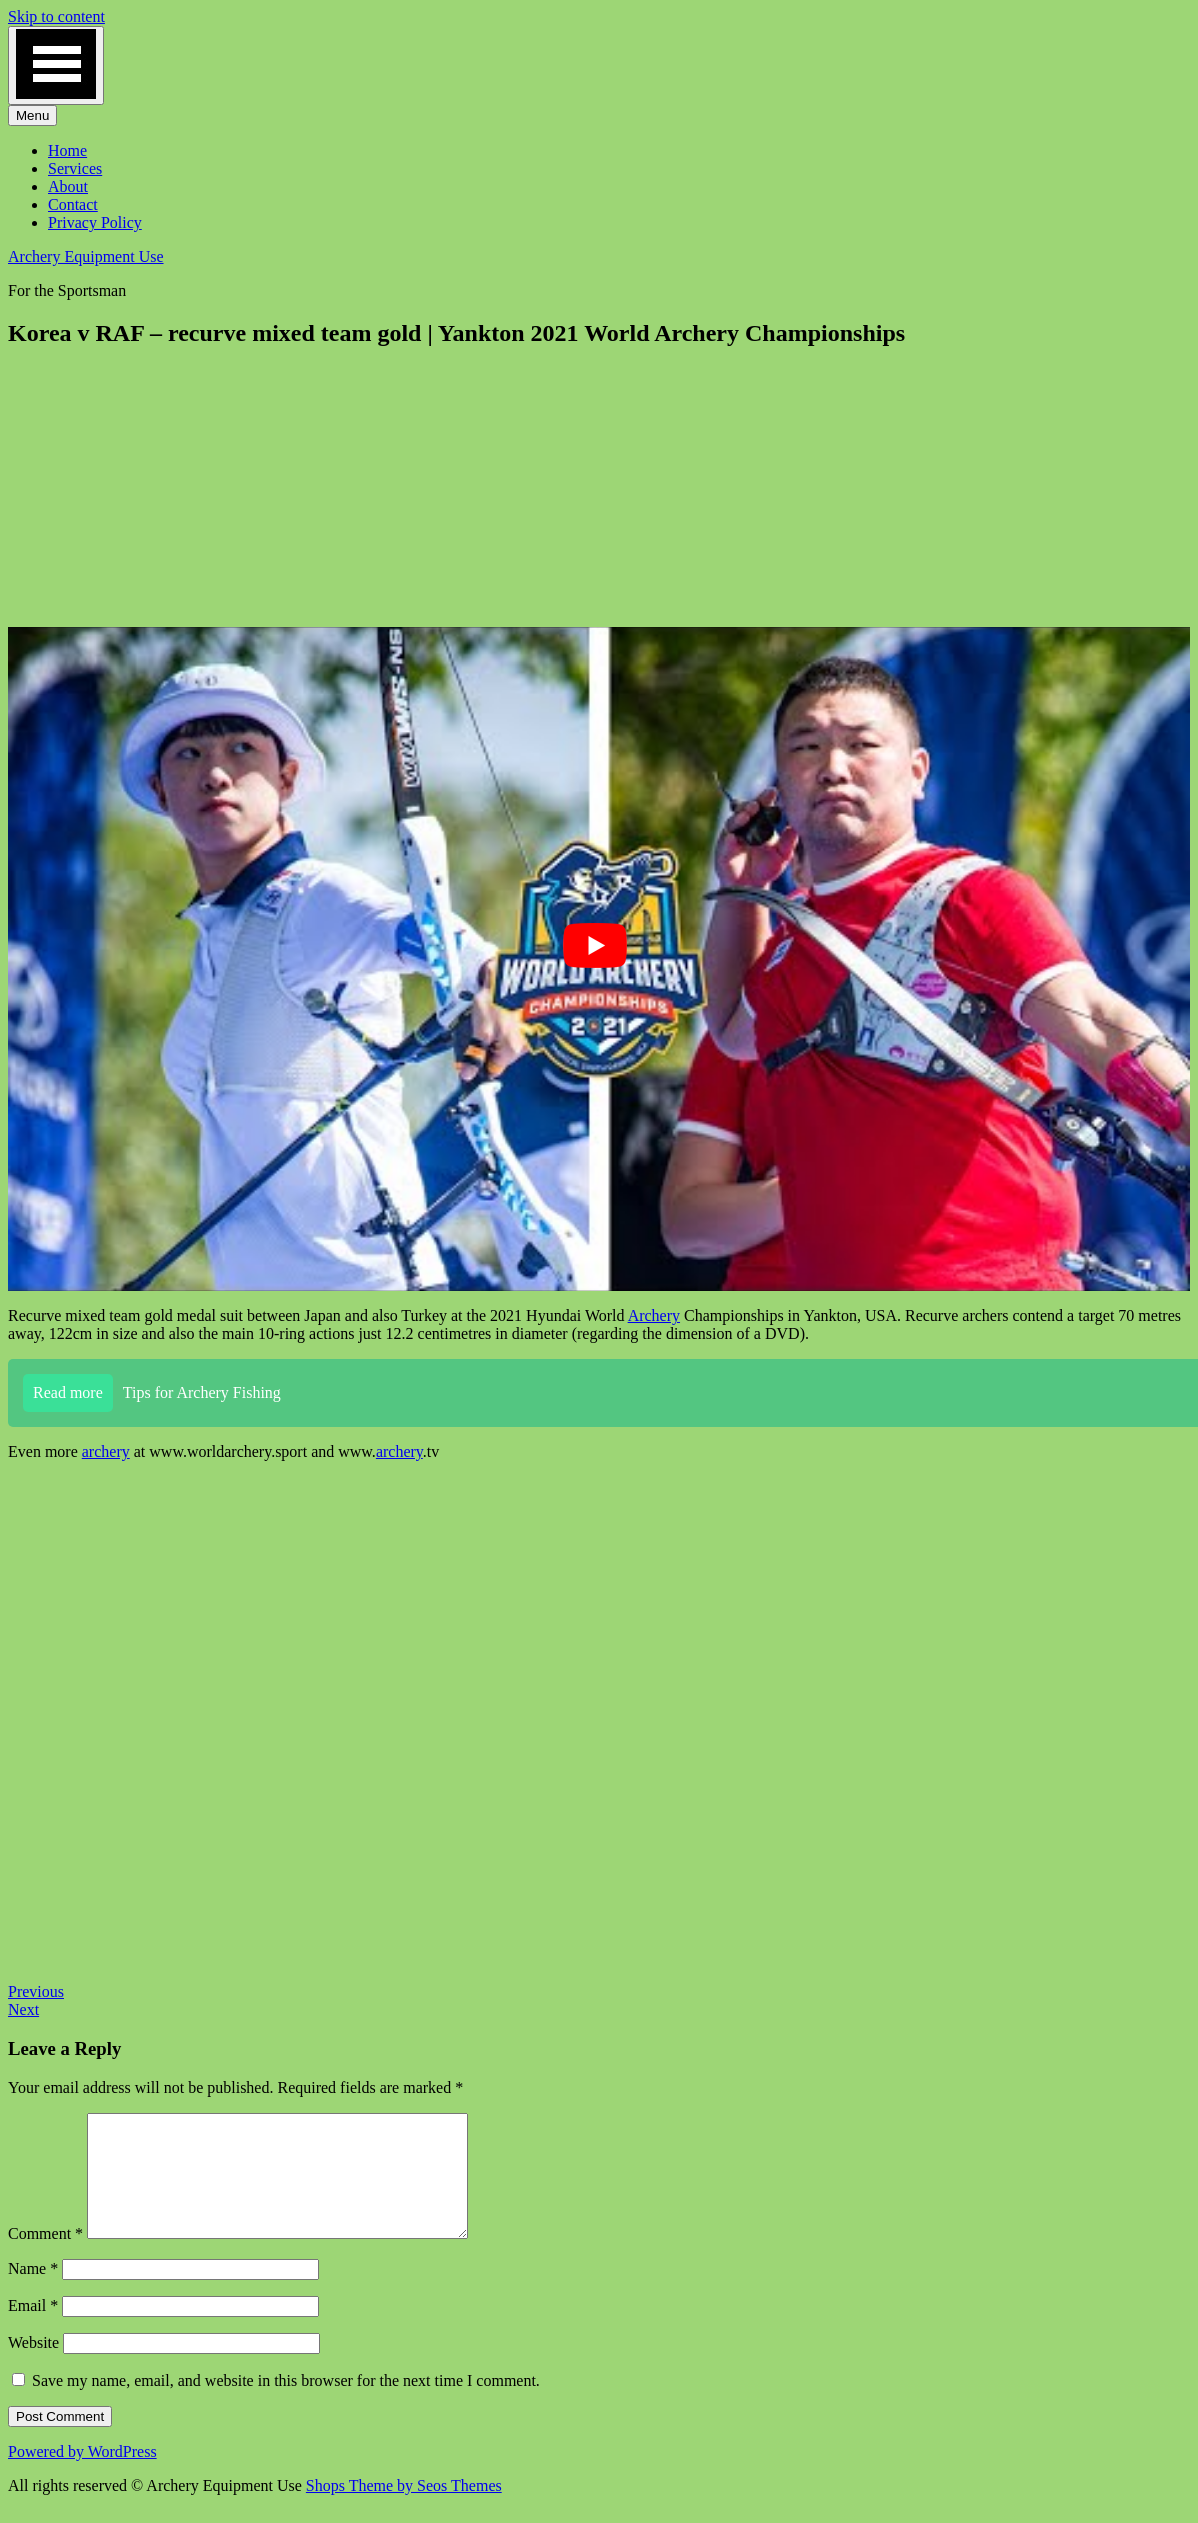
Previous (36, 1991)
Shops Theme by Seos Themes (404, 2509)
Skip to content (56, 16)
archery (106, 1451)
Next (23, 2009)
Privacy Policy (95, 222)
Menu (32, 115)
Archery (654, 1315)
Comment (45, 2257)
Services (75, 168)
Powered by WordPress (82, 2475)
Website (33, 2366)
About (68, 186)
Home (67, 150)
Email (33, 2329)
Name (33, 2292)
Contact (73, 204)
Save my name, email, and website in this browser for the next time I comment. (286, 2404)
